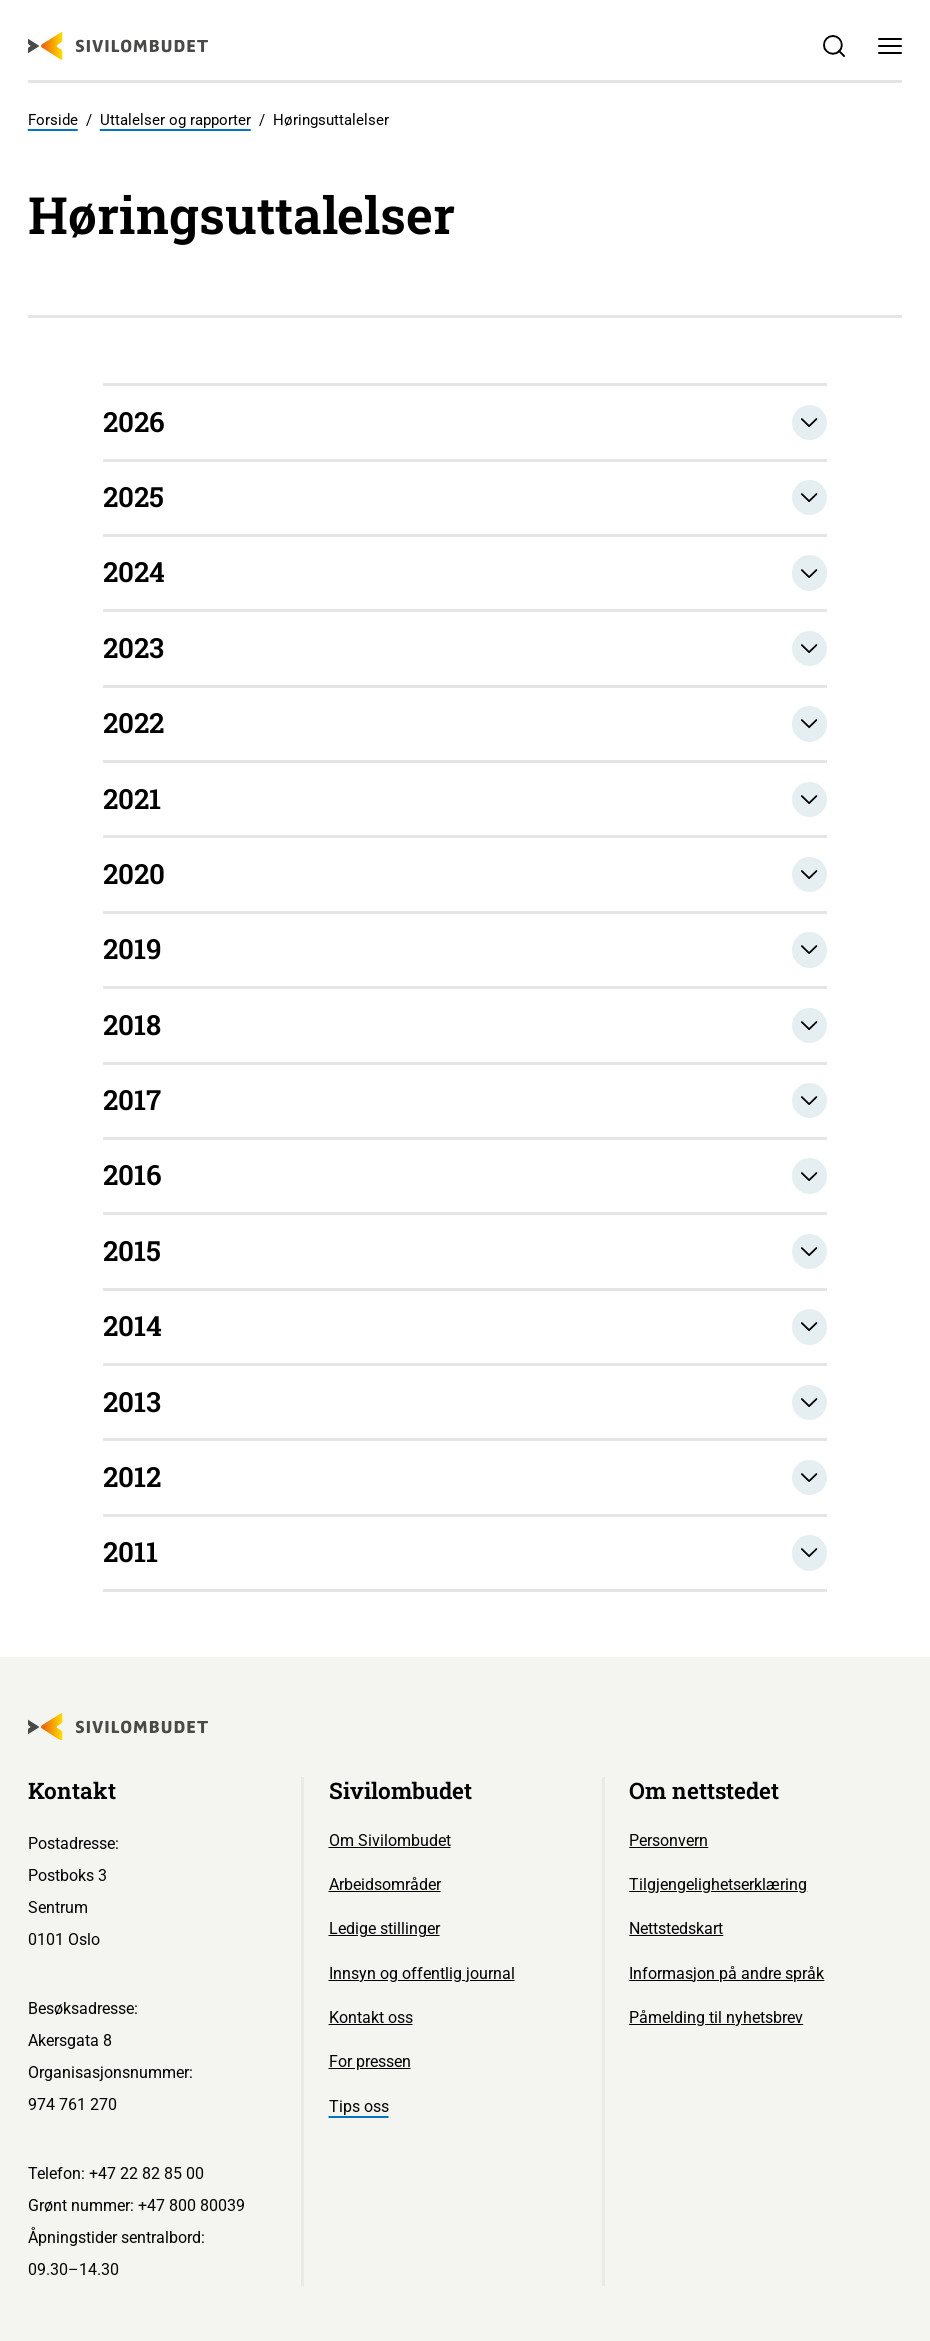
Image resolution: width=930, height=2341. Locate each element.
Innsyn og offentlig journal (422, 1973)
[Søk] (835, 46)
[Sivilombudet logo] (118, 46)
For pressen (370, 2061)
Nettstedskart (676, 1928)
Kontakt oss (371, 2017)
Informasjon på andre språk (726, 1973)
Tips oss (359, 2106)
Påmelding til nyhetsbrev (716, 2017)
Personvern (668, 1840)
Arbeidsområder (385, 1884)
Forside (53, 120)
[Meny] (890, 46)
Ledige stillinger (384, 1928)
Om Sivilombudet (390, 1840)
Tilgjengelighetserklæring (718, 1884)
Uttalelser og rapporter (175, 120)
